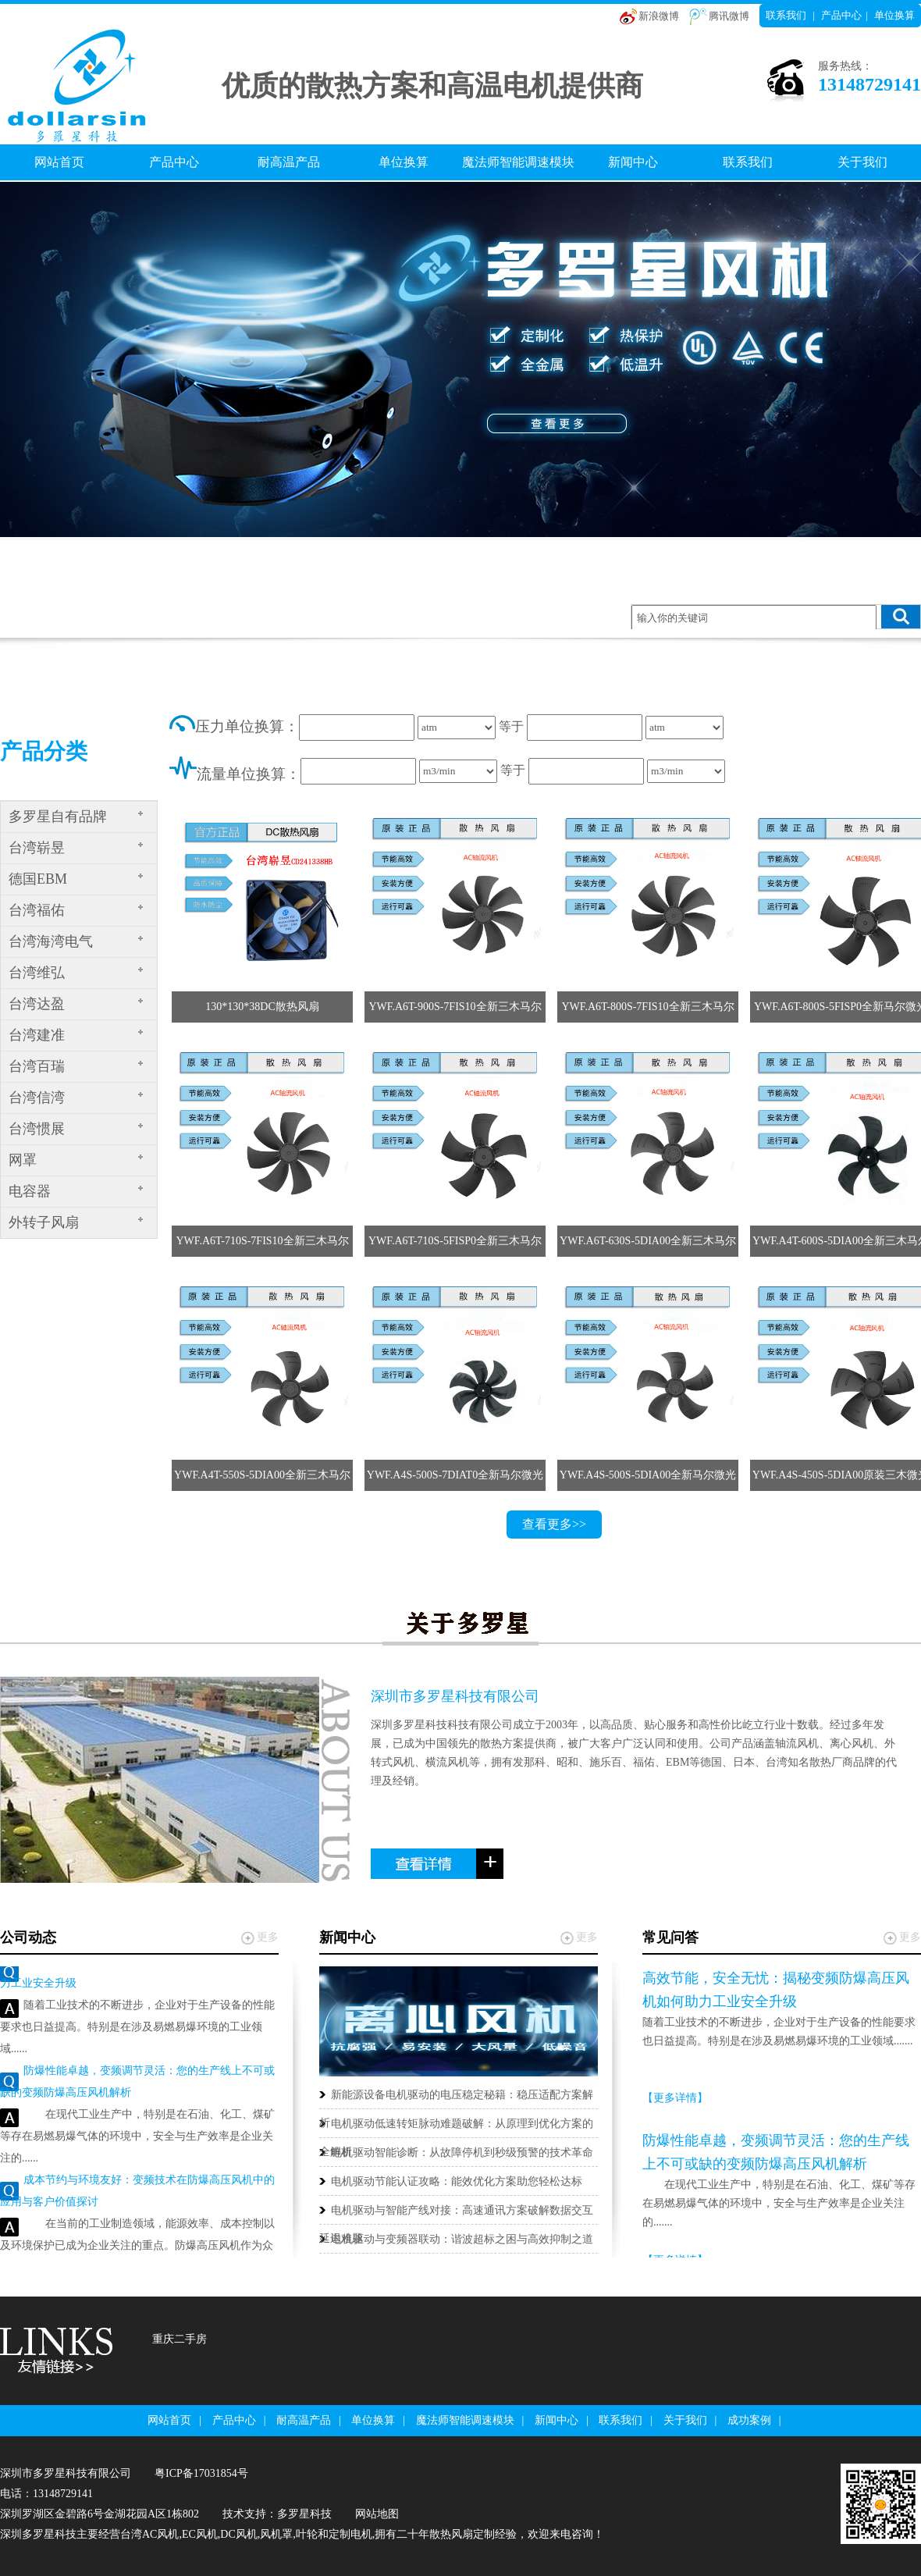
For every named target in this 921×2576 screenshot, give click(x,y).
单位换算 (894, 15)
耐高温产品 (289, 162)
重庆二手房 (179, 2339)
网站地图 (377, 2514)
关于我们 (862, 162)
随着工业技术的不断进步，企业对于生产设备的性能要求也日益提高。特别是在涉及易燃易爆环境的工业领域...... (137, 2030)
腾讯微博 (729, 16)
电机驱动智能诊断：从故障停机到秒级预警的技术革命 (462, 2152)
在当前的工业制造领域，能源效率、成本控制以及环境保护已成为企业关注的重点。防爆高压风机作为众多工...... (137, 2249)
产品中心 (841, 15)
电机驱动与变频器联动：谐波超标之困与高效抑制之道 (462, 2239)
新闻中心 (633, 162)
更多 (268, 1937)
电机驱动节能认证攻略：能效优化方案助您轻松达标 (456, 2181)
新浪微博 (658, 16)
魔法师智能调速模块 (518, 162)
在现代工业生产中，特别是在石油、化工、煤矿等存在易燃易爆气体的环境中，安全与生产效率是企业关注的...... (137, 2140)
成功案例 (749, 2420)
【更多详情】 (675, 2098)
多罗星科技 (304, 2514)
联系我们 (786, 15)
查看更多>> (554, 1524)
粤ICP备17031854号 (201, 2473)
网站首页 (59, 162)
